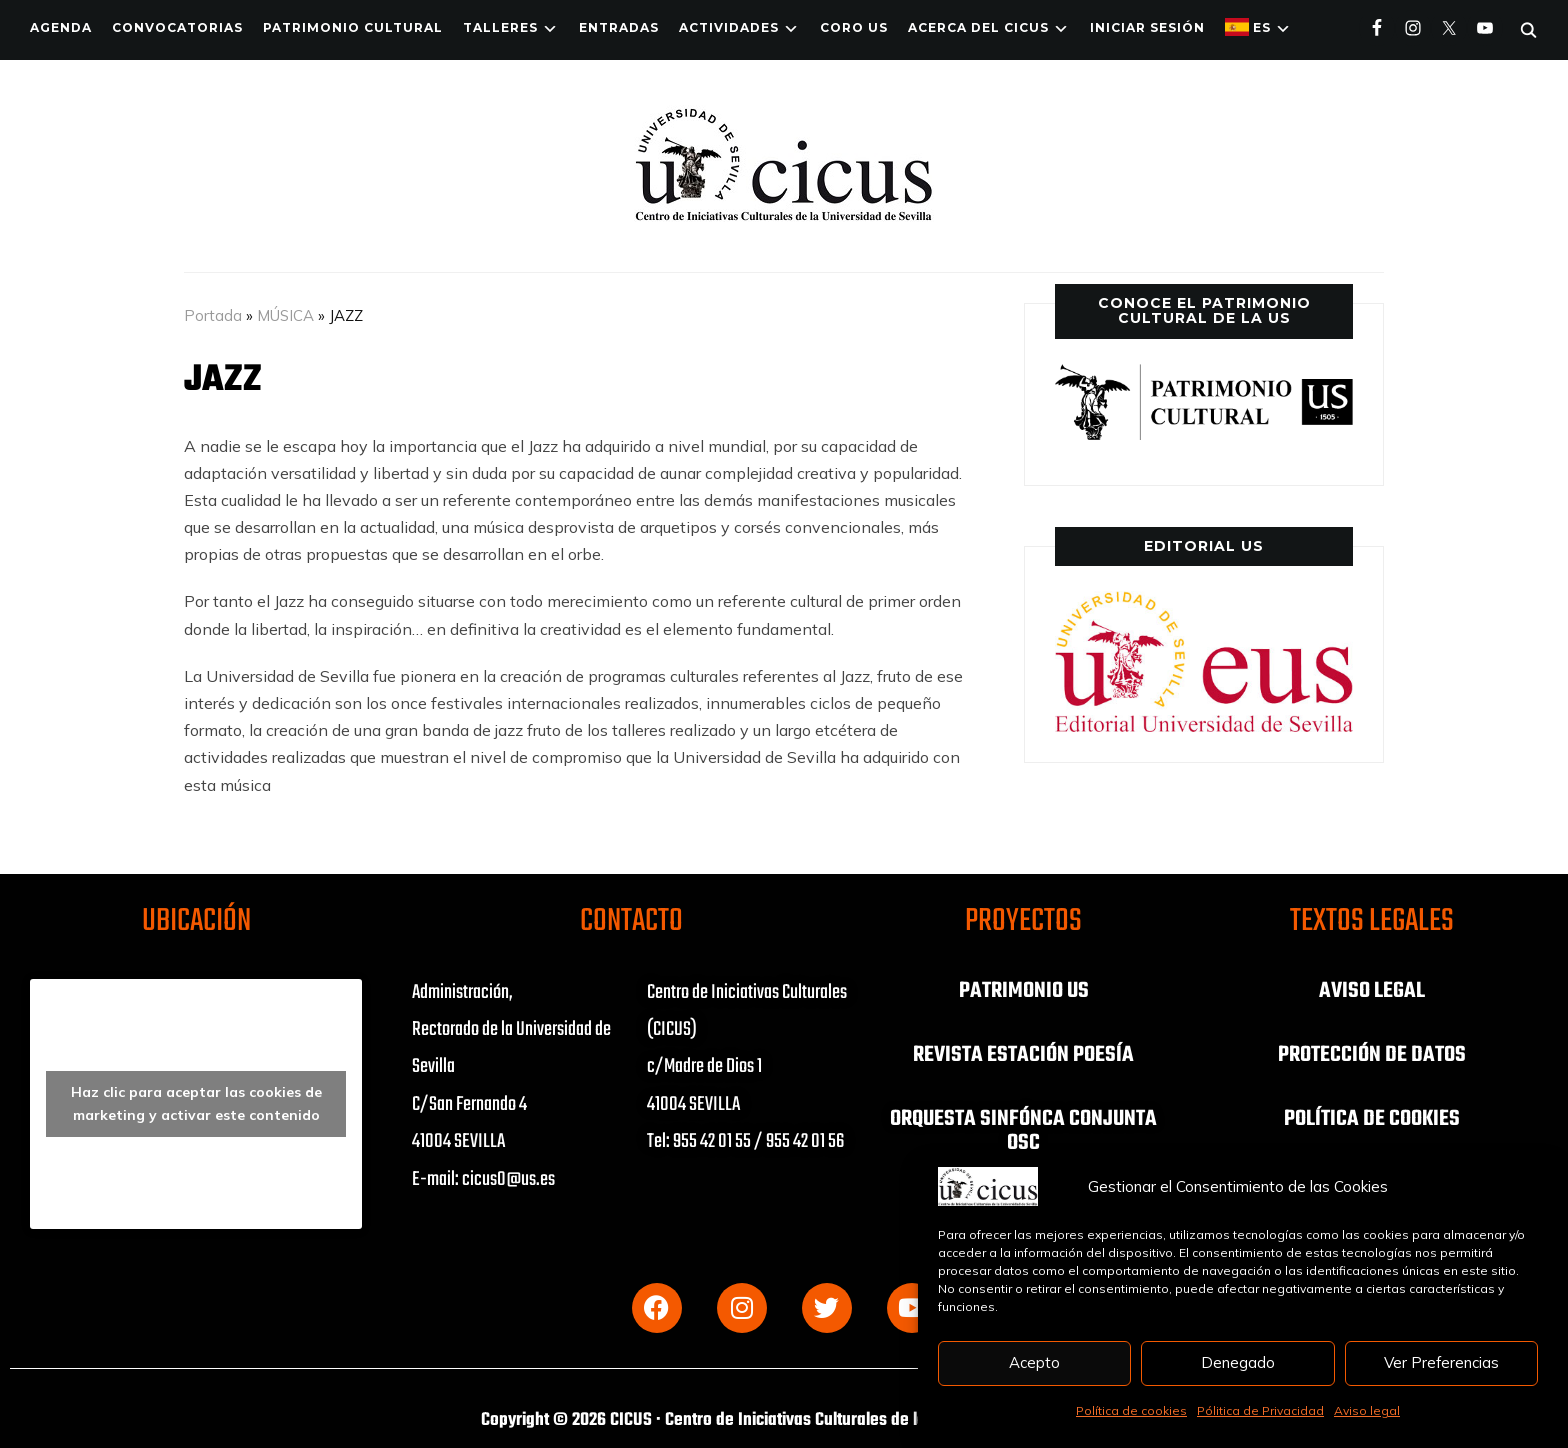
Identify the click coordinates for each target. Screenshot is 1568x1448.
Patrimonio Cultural (353, 27)
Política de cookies (1131, 1410)
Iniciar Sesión (1147, 27)
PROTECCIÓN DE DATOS (1372, 1055)
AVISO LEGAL (1372, 991)
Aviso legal (1367, 1410)
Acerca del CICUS (978, 27)
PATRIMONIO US (1024, 991)
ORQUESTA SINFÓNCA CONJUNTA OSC (1023, 1131)
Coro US (854, 27)
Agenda (61, 27)
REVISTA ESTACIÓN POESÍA (1023, 1055)
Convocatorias (177, 27)
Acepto (1034, 1362)
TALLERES (500, 27)
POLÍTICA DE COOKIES (1372, 1119)
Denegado (1238, 1362)
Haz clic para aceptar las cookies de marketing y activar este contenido (196, 1103)
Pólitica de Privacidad (1260, 1410)
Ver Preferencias (1441, 1362)
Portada (213, 315)
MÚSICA (285, 315)
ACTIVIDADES (729, 27)
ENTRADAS (619, 27)
